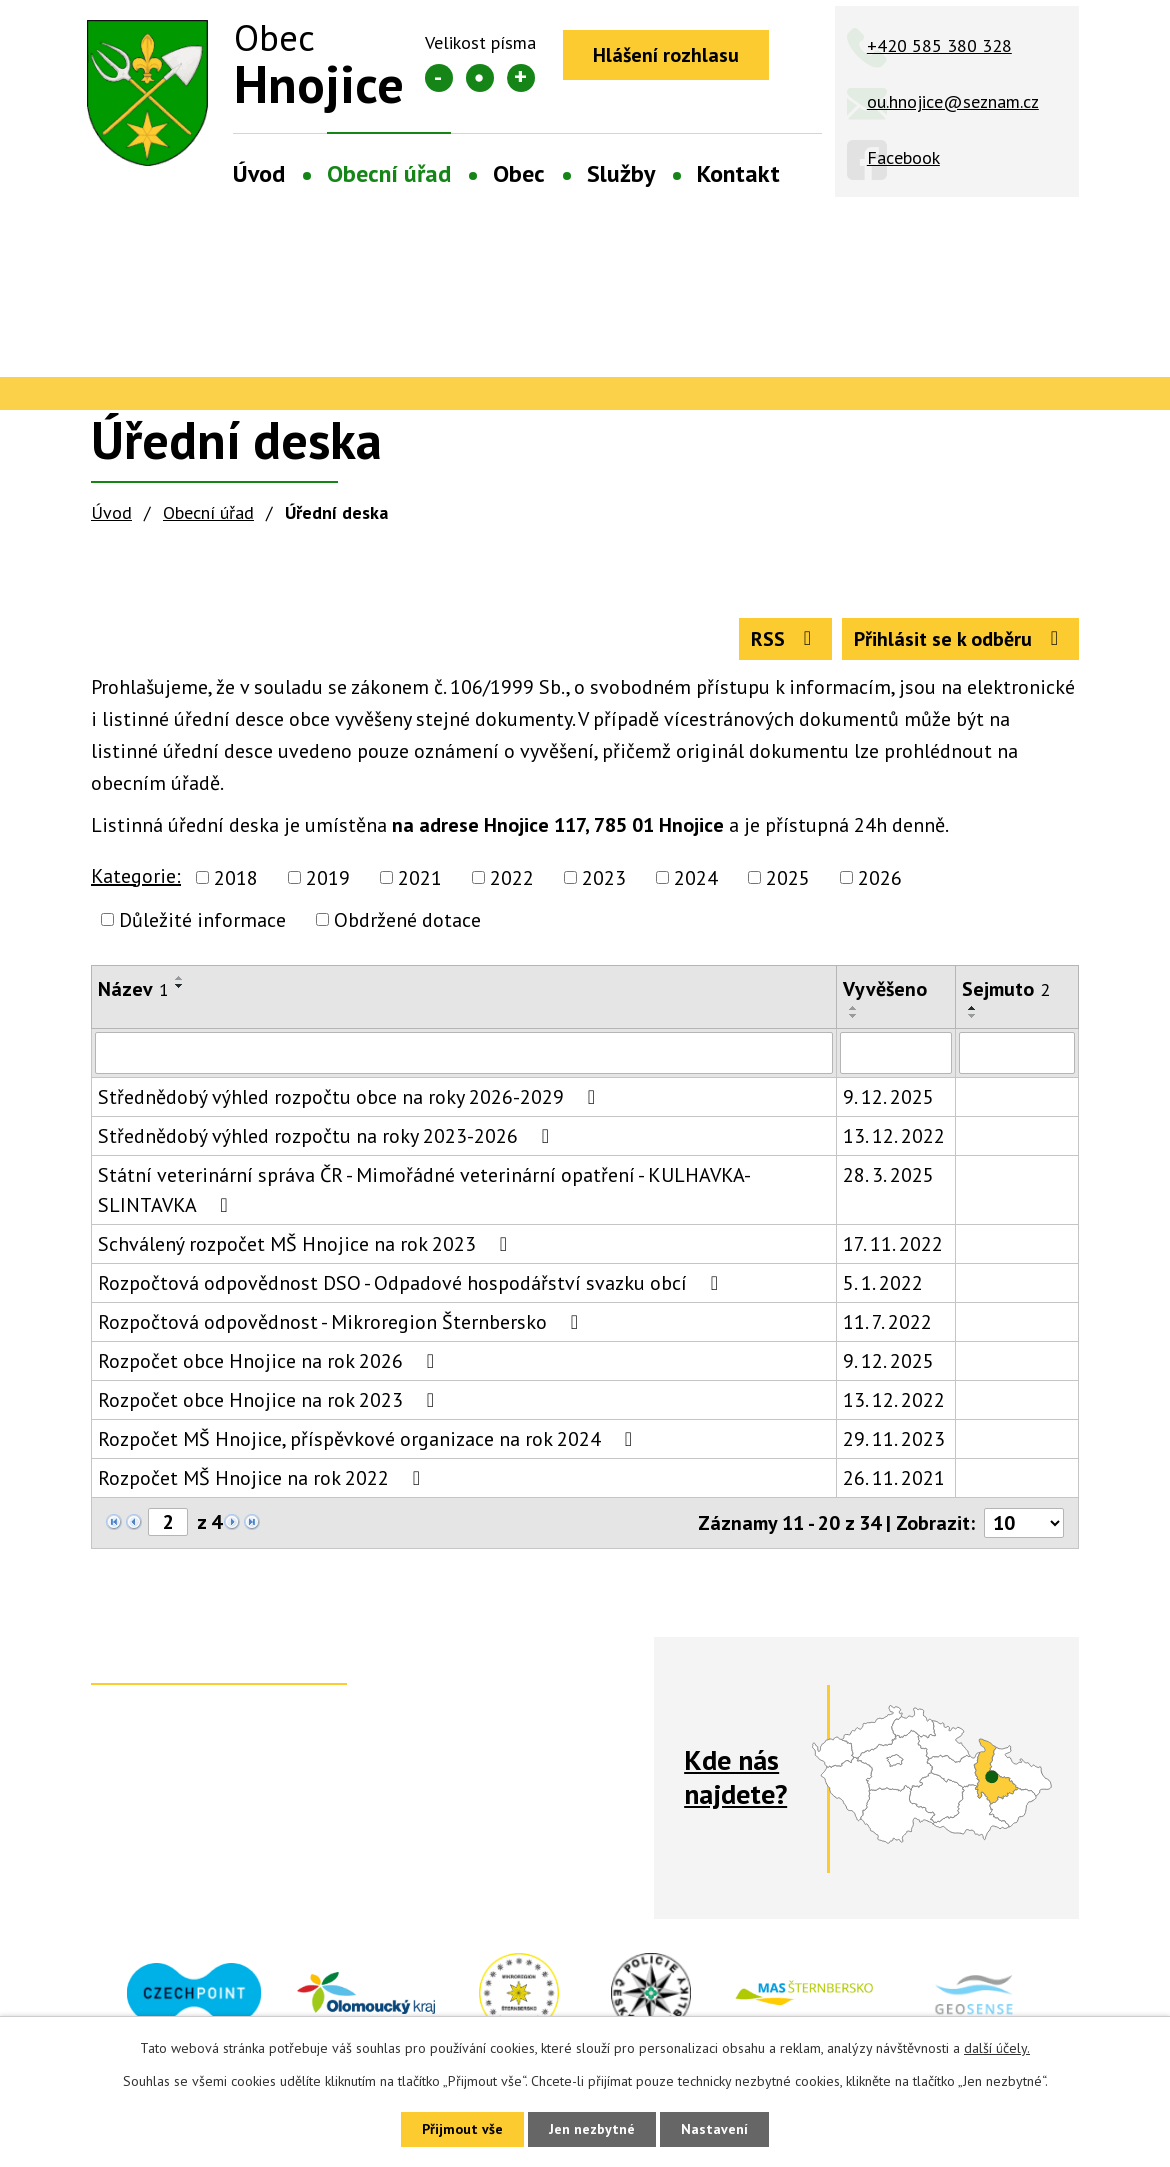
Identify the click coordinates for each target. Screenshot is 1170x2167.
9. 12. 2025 (888, 1097)
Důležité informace (202, 920)
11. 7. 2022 (887, 1322)
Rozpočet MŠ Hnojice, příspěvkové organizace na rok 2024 (369, 1439)
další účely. (997, 2048)
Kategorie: (136, 876)
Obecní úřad (389, 173)
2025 (788, 878)
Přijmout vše (462, 2129)
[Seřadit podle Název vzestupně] (180, 978)
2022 (512, 878)
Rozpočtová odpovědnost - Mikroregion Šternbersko (342, 1322)
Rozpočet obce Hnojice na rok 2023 (270, 1400)
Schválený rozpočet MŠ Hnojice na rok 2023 (307, 1244)
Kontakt (738, 173)
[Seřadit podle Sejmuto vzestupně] (973, 1008)
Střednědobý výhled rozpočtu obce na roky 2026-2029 (351, 1097)
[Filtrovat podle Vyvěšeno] (896, 1053)
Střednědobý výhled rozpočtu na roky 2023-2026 (328, 1136)
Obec (519, 173)
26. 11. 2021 (894, 1478)
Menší (439, 78)
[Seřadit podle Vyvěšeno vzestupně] (854, 1008)
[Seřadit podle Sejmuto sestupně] (973, 1016)
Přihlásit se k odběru (960, 639)
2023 (604, 878)
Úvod (259, 173)
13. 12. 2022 (894, 1136)
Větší (521, 78)
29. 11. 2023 (894, 1439)
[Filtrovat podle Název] (464, 1053)
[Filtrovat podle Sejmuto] (1017, 1053)
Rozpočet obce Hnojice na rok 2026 (270, 1361)
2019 (328, 878)
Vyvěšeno (885, 989)
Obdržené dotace (407, 920)
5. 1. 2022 (883, 1283)
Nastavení (714, 2129)
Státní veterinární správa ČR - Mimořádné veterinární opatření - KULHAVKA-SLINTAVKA (424, 1190)
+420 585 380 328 (939, 45)
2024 (696, 878)
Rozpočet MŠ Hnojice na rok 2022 (263, 1478)
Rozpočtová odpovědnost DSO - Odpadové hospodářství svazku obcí (412, 1283)
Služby (621, 173)
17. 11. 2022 (893, 1244)
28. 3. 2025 (888, 1175)
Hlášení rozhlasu (666, 55)
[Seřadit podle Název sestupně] (180, 986)
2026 (880, 878)
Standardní (480, 78)
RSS (785, 639)
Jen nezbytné (592, 2129)
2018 (236, 878)
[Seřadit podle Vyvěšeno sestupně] (854, 1016)
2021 (420, 878)
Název (133, 989)
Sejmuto (1006, 989)
